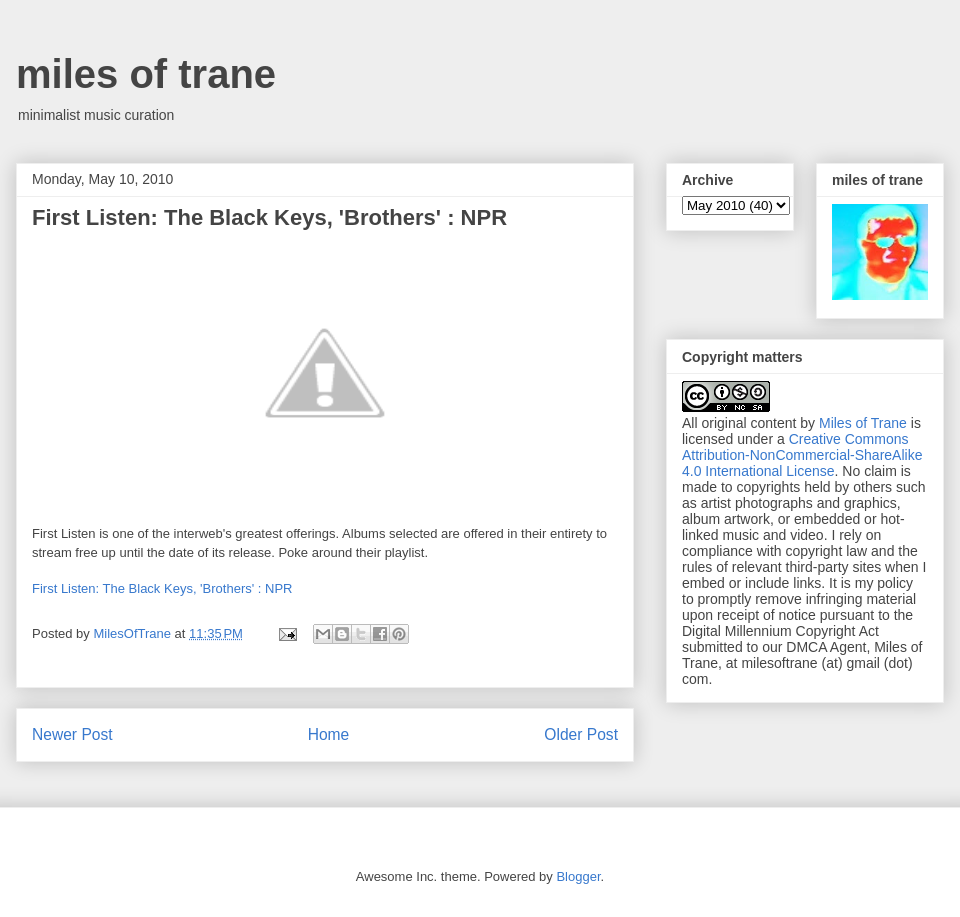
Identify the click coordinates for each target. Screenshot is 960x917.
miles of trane (146, 74)
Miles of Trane (863, 423)
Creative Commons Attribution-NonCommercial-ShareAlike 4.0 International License (802, 455)
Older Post (581, 734)
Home (329, 734)
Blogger (578, 876)
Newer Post (72, 734)
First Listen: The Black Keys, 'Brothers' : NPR (162, 588)
